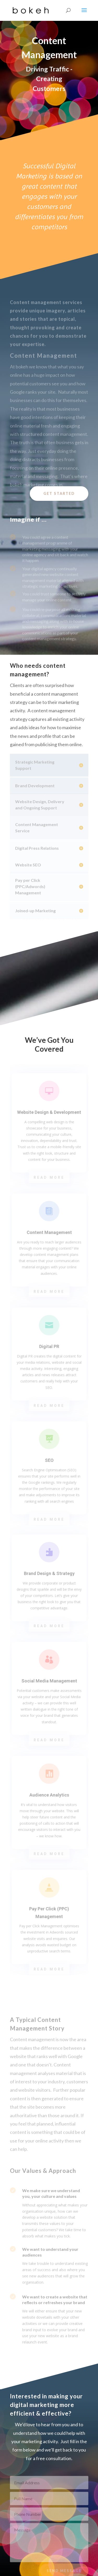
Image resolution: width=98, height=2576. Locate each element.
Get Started (59, 493)
